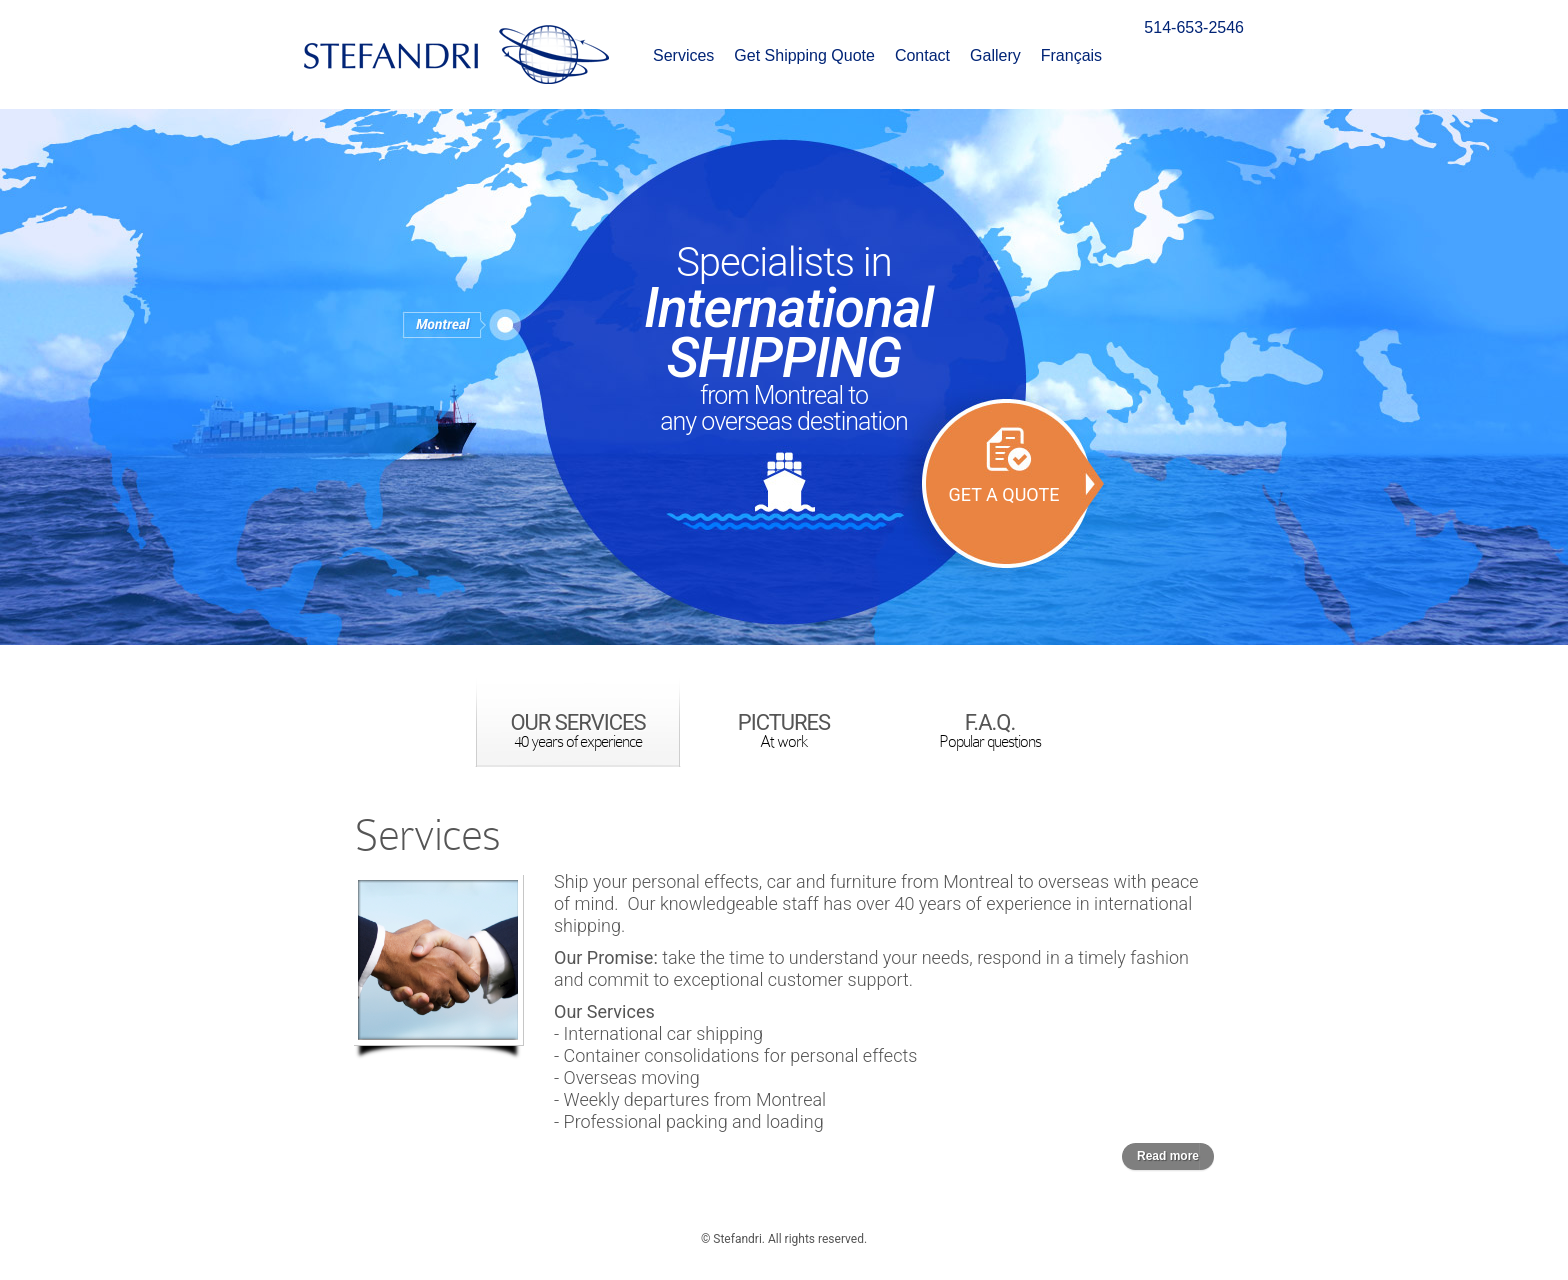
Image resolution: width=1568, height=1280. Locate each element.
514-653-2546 (1194, 27)
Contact (922, 56)
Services (683, 56)
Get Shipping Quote (804, 56)
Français (1071, 56)
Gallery (995, 56)
